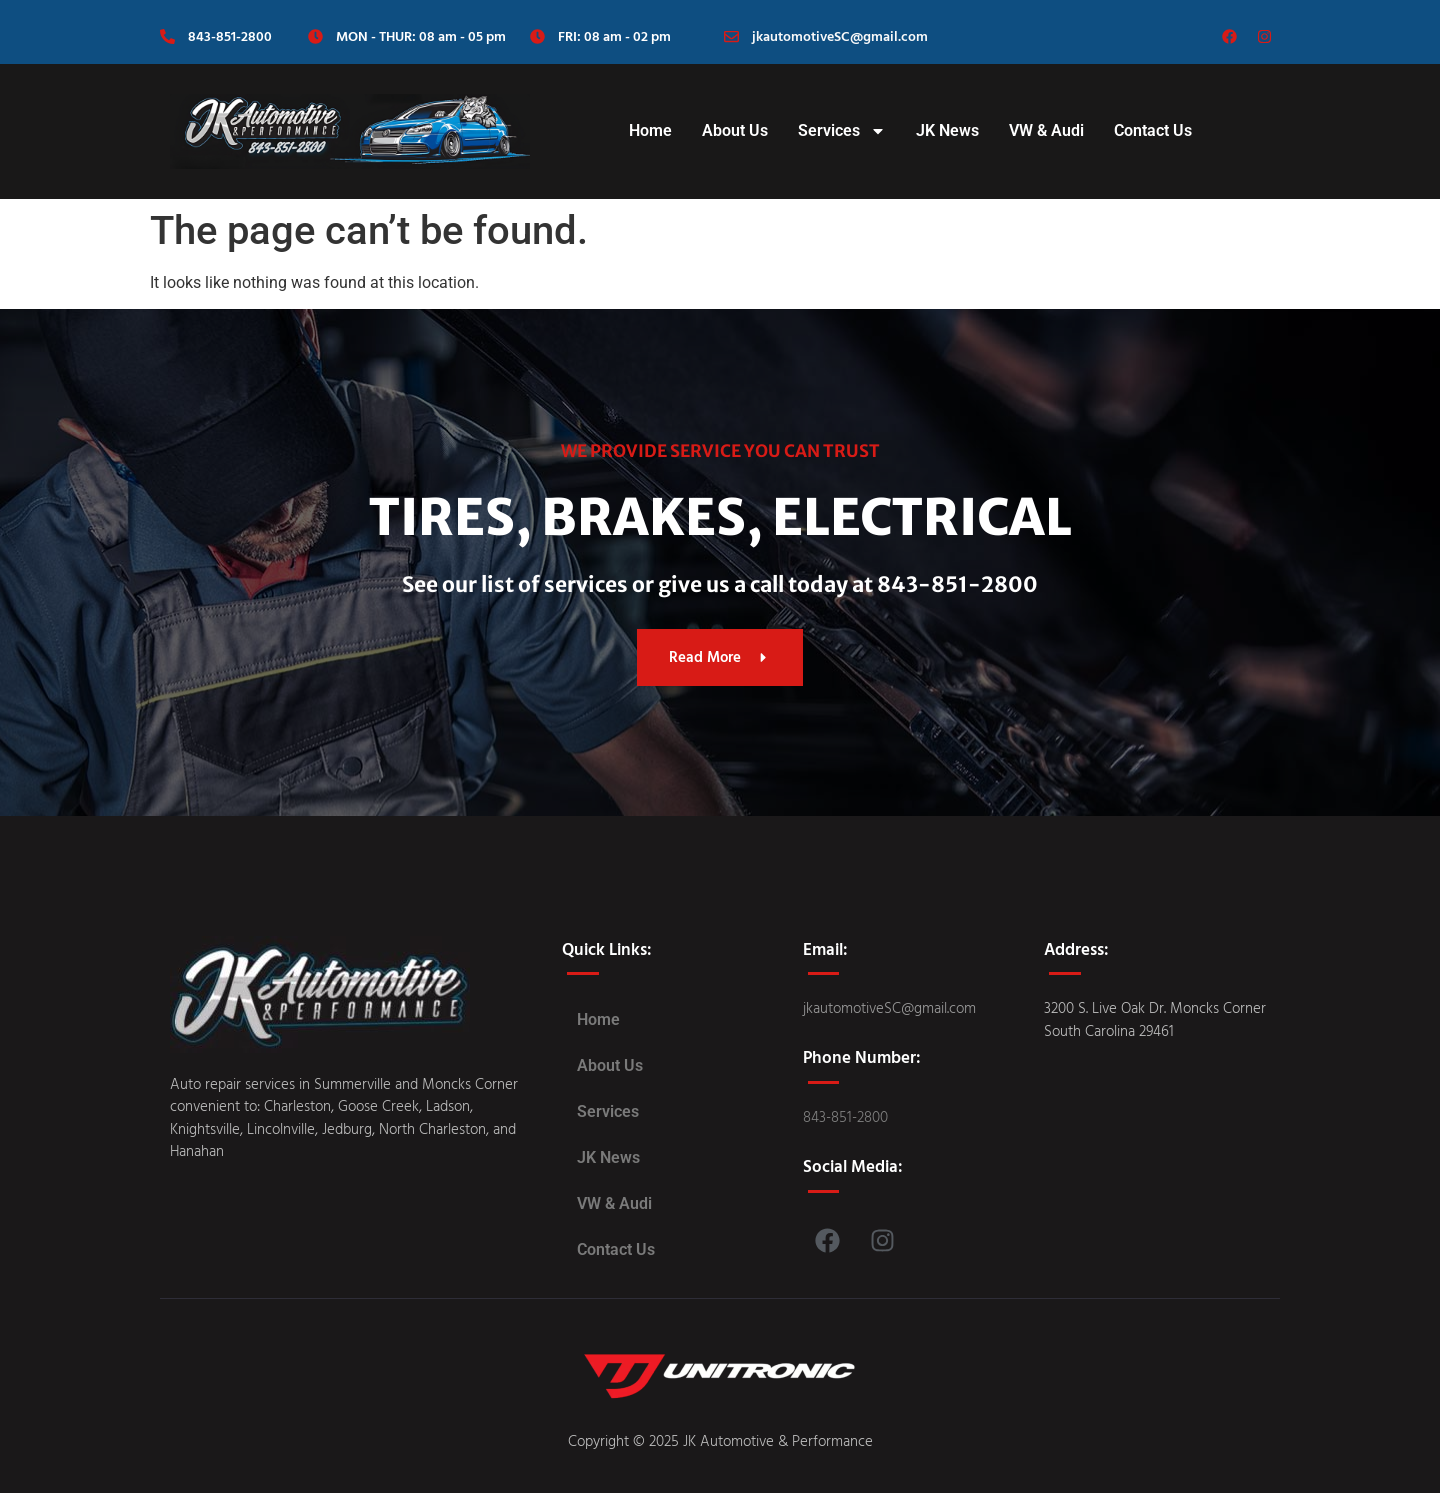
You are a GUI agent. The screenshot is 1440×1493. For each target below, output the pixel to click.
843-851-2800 (230, 35)
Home (650, 130)
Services (842, 131)
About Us (735, 130)
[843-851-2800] (167, 36)
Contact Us (1153, 130)
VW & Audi (1046, 130)
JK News (947, 130)
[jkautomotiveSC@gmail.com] (731, 36)
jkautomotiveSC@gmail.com (840, 35)
